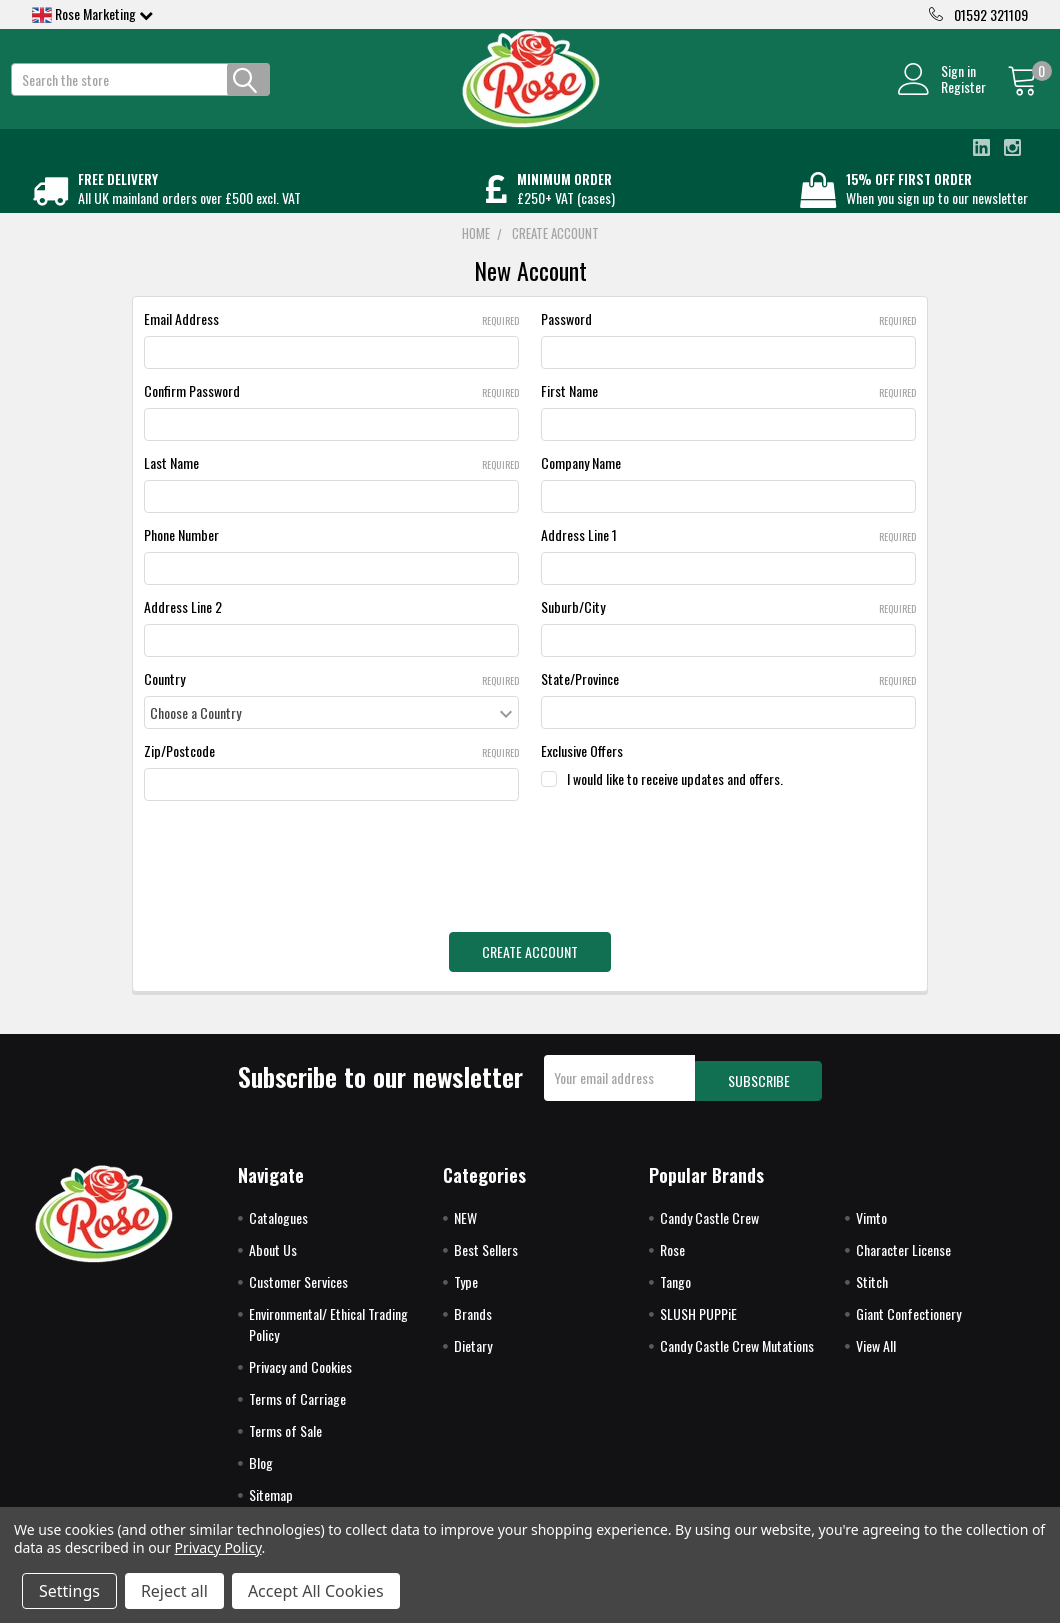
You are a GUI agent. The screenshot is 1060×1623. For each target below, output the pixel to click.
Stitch (872, 1289)
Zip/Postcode (331, 772)
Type (466, 1289)
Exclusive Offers (582, 772)
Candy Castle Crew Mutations (737, 1353)
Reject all (174, 1591)
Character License (903, 1257)
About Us (273, 1257)
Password (728, 340)
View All (876, 1353)
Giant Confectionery (908, 1321)
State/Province (728, 700)
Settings (69, 1591)
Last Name (331, 484)
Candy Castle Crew (709, 1225)
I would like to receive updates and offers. (675, 800)
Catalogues (278, 1225)
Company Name (581, 484)
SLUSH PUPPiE (698, 1321)
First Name (728, 412)
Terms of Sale (285, 1438)
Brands (473, 1321)
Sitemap (271, 1502)
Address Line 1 (728, 556)
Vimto (871, 1225)
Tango (675, 1289)
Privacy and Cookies (300, 1374)
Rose (672, 1257)
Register (941, 98)
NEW (465, 1225)
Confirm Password (331, 412)
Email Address (331, 340)
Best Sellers (486, 1257)
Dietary (473, 1353)
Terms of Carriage (297, 1406)
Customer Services (298, 1289)
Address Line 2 (183, 628)
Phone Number (181, 556)
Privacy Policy (218, 1547)
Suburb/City (728, 628)
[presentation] (296, 873)
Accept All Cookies (316, 1591)
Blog (261, 1470)
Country (331, 700)
